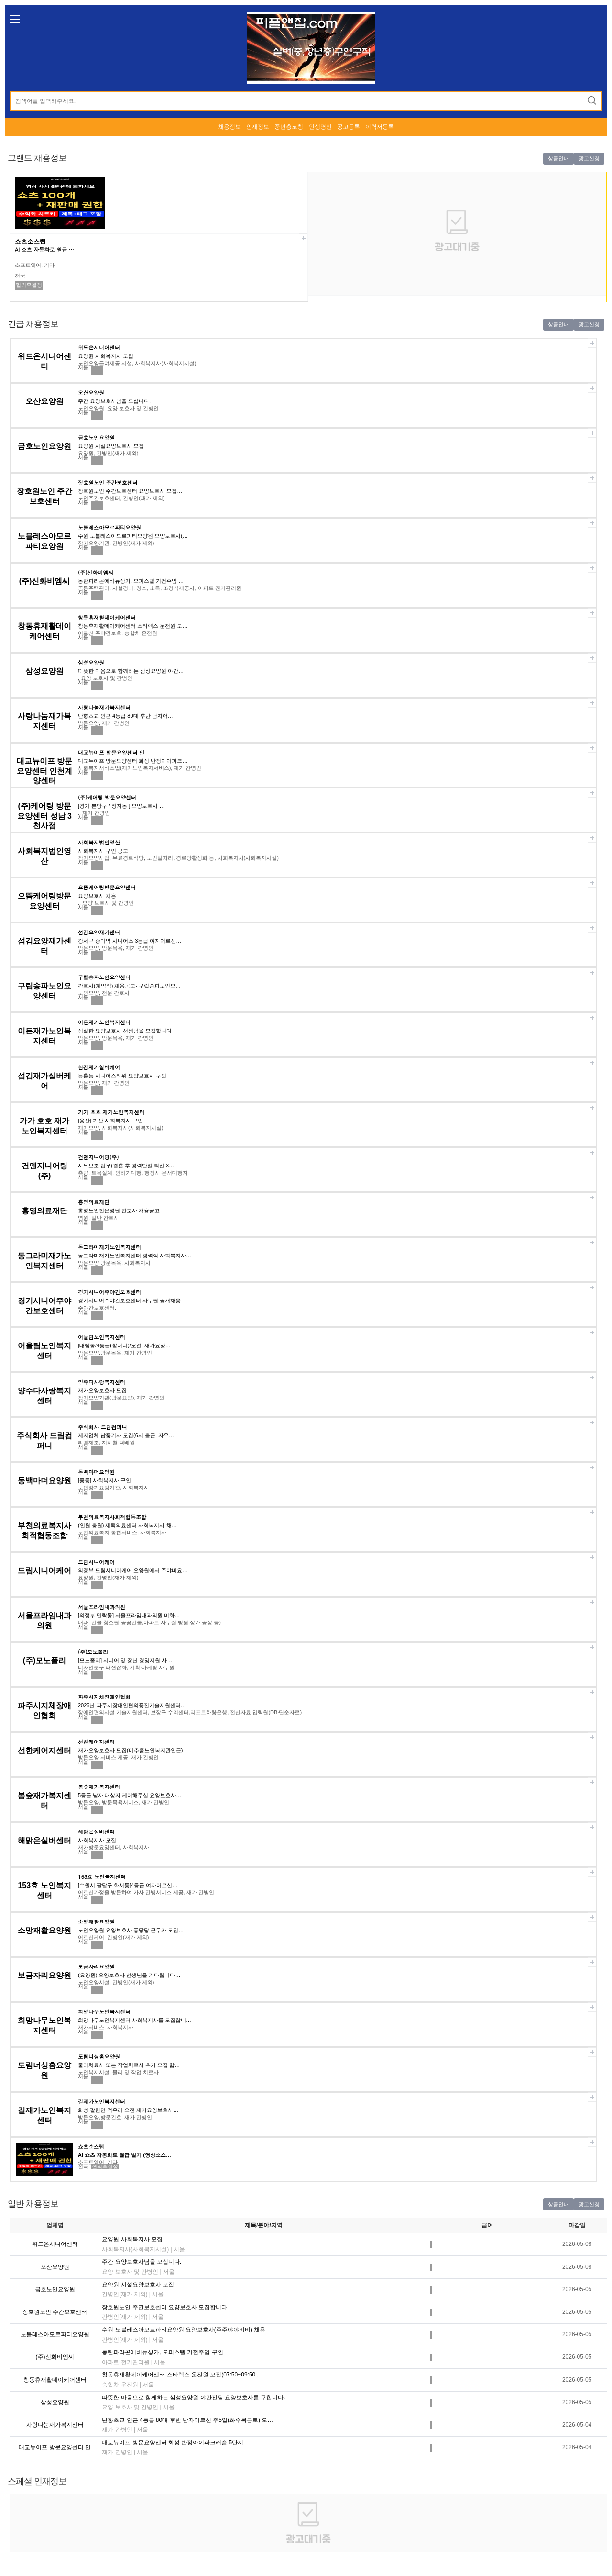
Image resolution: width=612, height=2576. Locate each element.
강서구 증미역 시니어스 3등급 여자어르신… (129, 941)
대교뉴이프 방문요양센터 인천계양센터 (44, 771)
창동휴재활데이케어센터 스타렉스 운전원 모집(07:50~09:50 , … (184, 2374)
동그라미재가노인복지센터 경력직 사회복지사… (134, 1255)
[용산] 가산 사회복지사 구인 (110, 1120)
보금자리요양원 (44, 1975)
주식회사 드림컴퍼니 (102, 1427)
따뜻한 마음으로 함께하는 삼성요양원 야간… (131, 671)
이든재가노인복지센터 (104, 1022)
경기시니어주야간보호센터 (109, 1292)
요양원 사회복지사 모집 (105, 356)
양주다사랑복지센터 (101, 1382)
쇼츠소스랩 (30, 241)
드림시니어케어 (44, 1570)
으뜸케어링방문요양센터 (107, 887)
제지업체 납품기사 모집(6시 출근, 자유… (126, 1435)
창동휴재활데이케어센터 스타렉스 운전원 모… (132, 626)
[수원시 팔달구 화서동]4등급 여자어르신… (127, 1885)
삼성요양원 (44, 671)
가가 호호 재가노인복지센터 (111, 1112)
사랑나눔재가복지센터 (104, 707)
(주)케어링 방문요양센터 (107, 797)
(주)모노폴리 (44, 1660)
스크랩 (303, 238)
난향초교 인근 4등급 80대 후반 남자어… (125, 716)
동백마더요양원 (44, 1481)
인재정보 (257, 126)
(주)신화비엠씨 (44, 581)
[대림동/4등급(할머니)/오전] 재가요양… (124, 1345)
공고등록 (348, 126)
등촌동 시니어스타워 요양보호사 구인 (122, 1075)
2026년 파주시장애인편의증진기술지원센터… (132, 1705)
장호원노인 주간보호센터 (108, 482)
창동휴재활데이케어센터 (107, 617)
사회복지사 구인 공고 (103, 851)
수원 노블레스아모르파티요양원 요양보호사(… (133, 536)
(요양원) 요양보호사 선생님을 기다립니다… (129, 1975)
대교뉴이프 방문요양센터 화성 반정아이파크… (132, 761)
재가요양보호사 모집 (102, 1390)
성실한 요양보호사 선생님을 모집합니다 (125, 1030)
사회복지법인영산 (99, 842)
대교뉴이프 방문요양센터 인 (111, 752)
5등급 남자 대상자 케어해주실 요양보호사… (129, 1795)
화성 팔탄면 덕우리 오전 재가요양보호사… (128, 2110)
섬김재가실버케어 (99, 1067)
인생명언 (320, 126)
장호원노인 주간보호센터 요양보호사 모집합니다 (164, 2307)
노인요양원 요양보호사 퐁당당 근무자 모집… (131, 1930)
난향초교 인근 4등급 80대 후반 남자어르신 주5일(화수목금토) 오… (187, 2420)
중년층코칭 (288, 126)
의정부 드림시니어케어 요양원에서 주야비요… (132, 1570)
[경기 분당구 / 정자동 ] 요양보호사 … (121, 806)
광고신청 (589, 158)
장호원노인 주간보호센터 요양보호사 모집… (130, 491)
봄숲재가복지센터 (99, 1786)
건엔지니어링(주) (98, 1157)
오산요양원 (44, 401)
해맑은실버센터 (44, 1840)
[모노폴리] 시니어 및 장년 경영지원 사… (125, 1660)
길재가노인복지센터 (101, 2101)
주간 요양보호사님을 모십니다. (114, 401)
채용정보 (229, 126)
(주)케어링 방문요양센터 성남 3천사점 (44, 816)
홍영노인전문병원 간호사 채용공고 (119, 1210)
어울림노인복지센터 (101, 1337)
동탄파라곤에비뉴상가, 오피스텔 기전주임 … (131, 581)
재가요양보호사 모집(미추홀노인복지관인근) (130, 1750)
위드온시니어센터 (99, 347)
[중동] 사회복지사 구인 (104, 1480)
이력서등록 (379, 126)
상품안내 (558, 158)
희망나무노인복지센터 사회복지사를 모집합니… (134, 2020)
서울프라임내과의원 (101, 1606)
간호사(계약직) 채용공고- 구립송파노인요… (129, 985)
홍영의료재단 (44, 1211)
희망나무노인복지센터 (104, 2011)
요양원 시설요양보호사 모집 (111, 446)
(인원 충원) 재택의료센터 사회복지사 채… (127, 1525)
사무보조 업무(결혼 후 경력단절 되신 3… (126, 1165)
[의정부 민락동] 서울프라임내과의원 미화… (129, 1615)
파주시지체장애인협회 (104, 1696)
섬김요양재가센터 (99, 932)
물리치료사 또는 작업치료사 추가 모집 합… (129, 2065)
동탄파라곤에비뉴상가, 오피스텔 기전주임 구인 (162, 2352)
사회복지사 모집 (97, 1840)
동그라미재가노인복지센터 (109, 1247)
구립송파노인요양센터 (104, 977)
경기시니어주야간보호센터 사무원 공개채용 (129, 1300)
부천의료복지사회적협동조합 (112, 1517)
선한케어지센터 (44, 1750)
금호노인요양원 (44, 446)
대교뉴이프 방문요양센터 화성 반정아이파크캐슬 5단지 (172, 2442)
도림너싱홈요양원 (99, 2056)
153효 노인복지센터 (102, 1876)
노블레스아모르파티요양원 (109, 527)
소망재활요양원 (44, 1930)
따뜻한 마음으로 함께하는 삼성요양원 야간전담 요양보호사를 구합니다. (193, 2397)
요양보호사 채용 (97, 896)
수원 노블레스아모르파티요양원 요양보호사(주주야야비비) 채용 (183, 2329)
